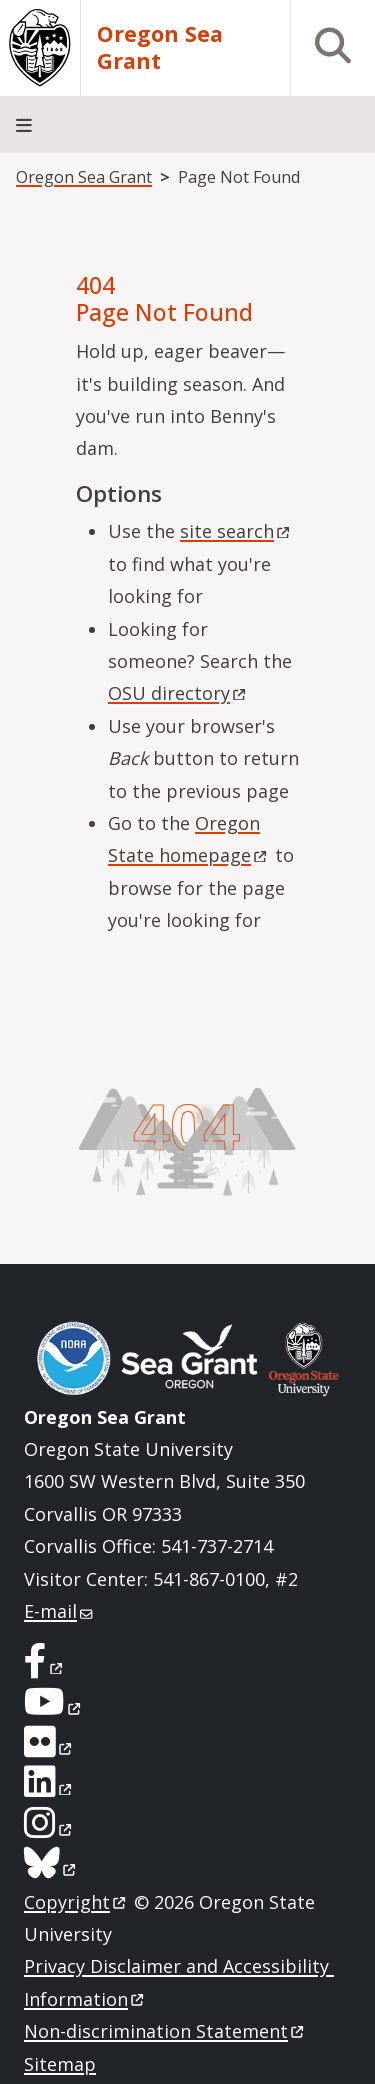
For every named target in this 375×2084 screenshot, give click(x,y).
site (236, 531)
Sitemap (60, 2064)
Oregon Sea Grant (160, 48)
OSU (178, 693)
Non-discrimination (165, 2031)
